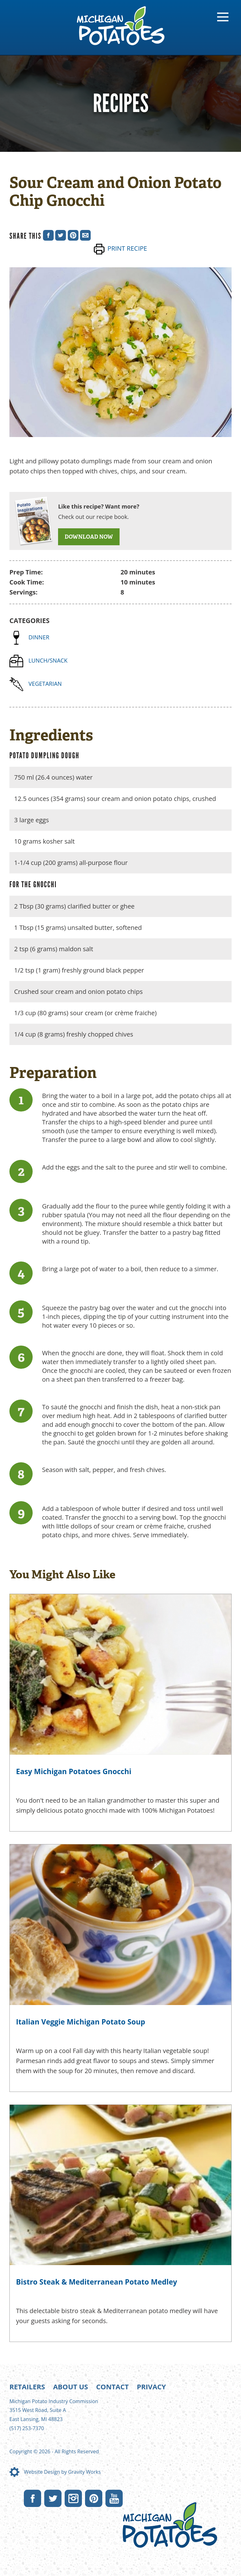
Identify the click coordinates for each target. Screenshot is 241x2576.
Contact (112, 2386)
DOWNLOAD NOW (89, 536)
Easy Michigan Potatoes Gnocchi (73, 1771)
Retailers (27, 2386)
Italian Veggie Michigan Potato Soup (80, 2022)
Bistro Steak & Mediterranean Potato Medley (96, 2282)
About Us (70, 2386)
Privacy (151, 2386)
